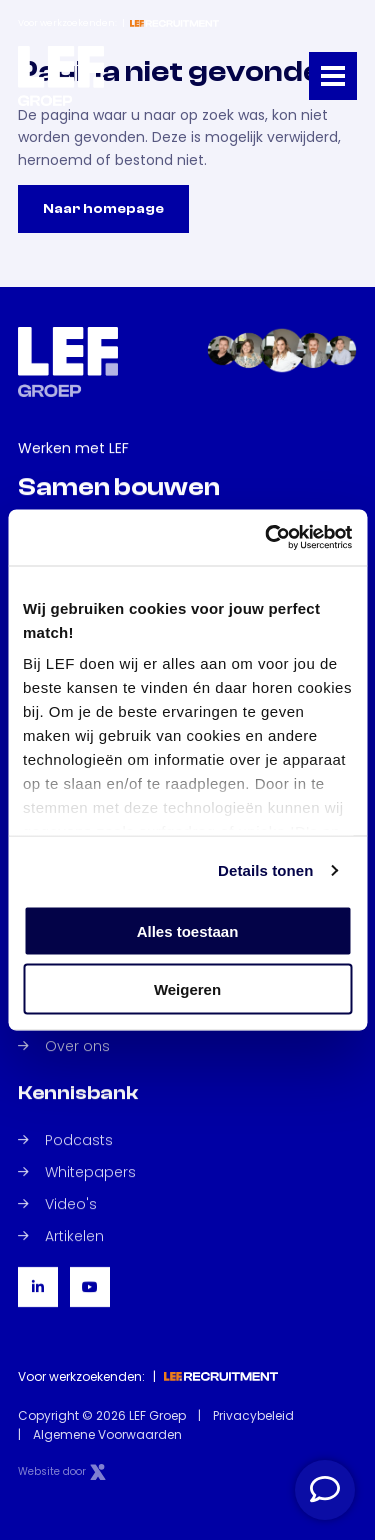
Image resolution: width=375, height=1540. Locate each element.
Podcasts (65, 1140)
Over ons (64, 1046)
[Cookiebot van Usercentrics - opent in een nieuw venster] (267, 538)
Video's (57, 1204)
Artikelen (61, 1236)
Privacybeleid (253, 1415)
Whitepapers (77, 1172)
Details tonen (265, 870)
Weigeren (187, 989)
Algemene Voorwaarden (107, 1434)
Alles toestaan (188, 930)
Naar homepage (103, 209)
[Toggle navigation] (333, 76)
